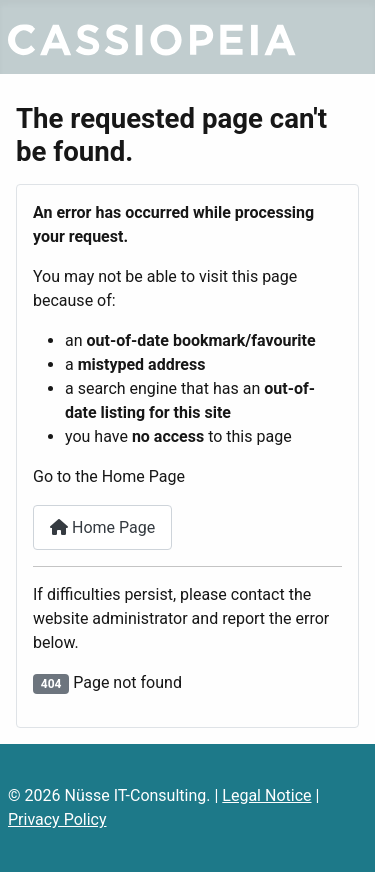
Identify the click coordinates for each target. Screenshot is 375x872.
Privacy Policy (57, 819)
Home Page (102, 527)
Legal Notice (266, 795)
